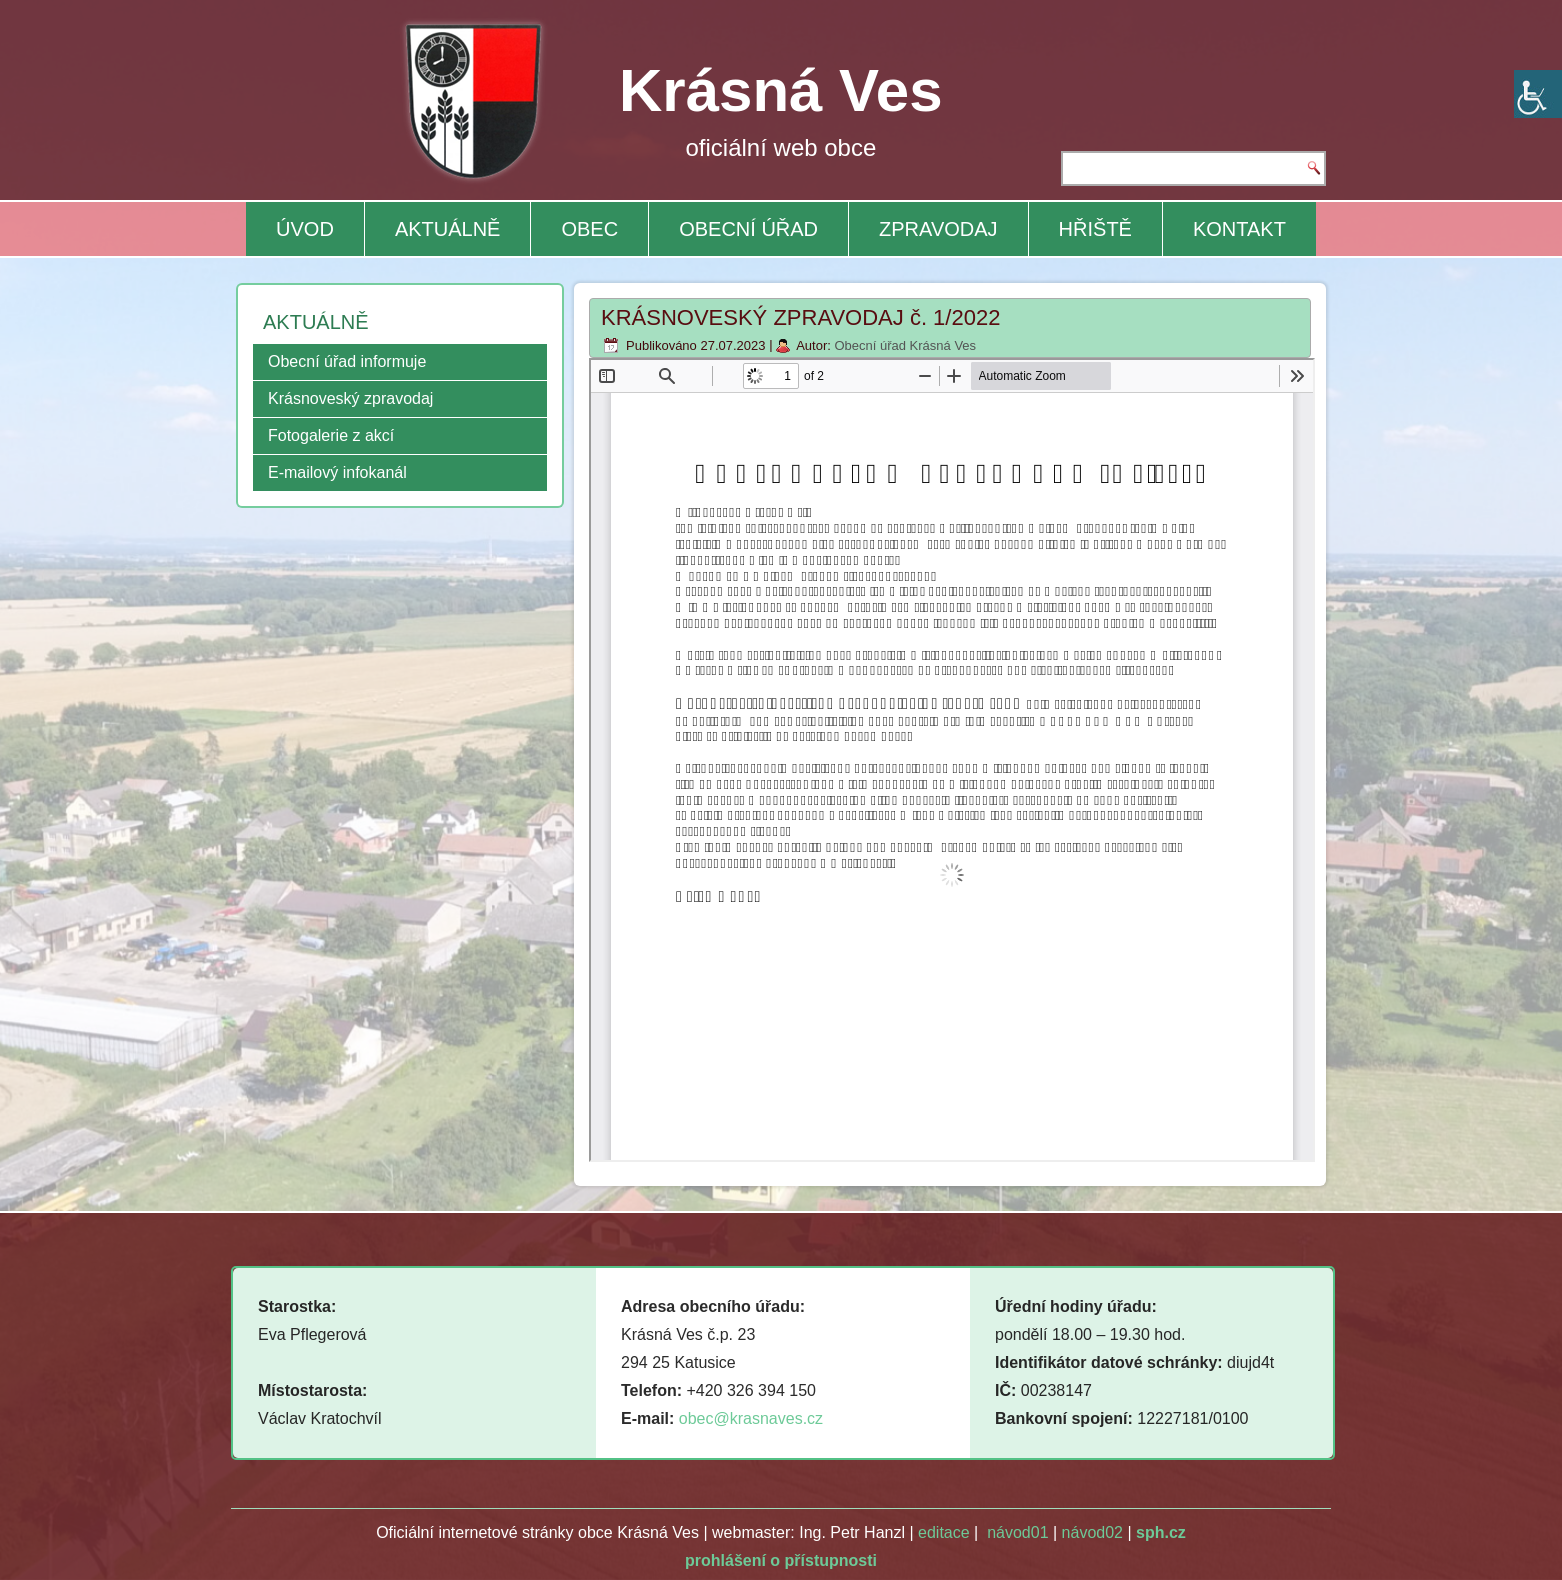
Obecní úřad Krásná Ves (905, 345)
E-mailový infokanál (337, 472)
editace (944, 1532)
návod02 (1092, 1532)
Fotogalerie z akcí (331, 435)
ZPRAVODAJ (938, 229)
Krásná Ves (781, 90)
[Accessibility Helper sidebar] (1538, 94)
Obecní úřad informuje (347, 361)
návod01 (1017, 1532)
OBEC (589, 229)
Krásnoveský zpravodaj (350, 398)
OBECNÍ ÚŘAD (748, 229)
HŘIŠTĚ (1095, 229)
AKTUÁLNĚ (448, 229)
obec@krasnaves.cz (751, 1418)
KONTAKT (1239, 229)
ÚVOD (305, 229)
